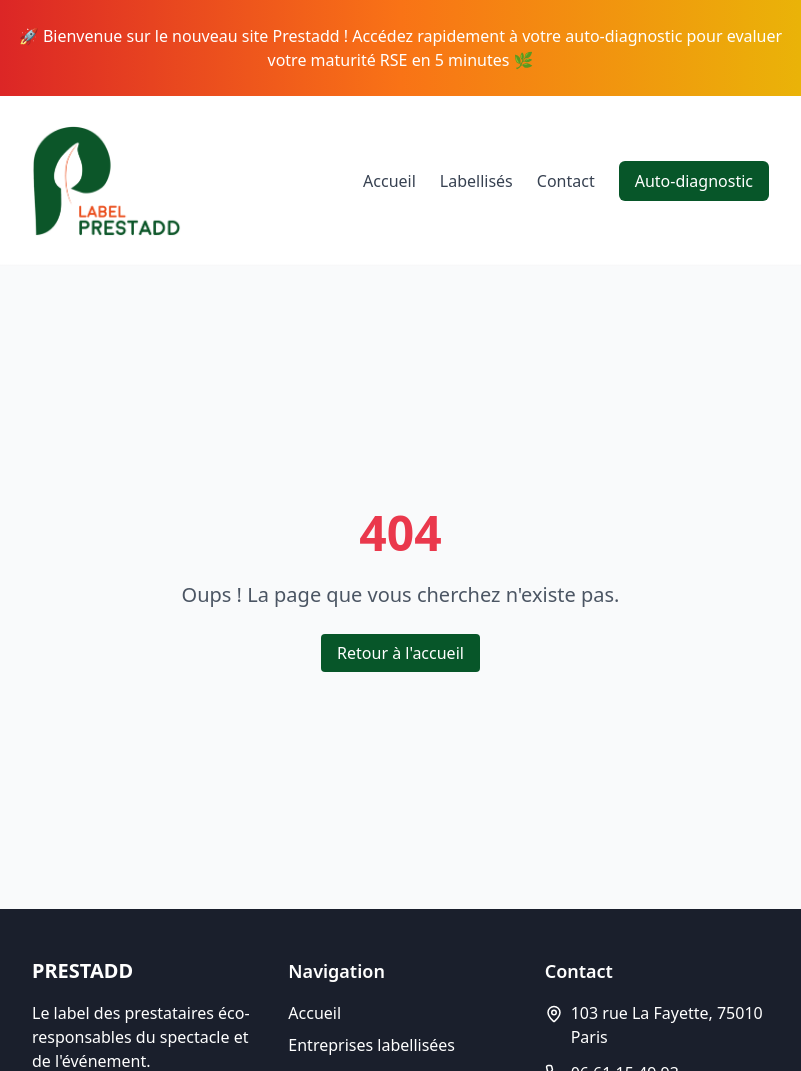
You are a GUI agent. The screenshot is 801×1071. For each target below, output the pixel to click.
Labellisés (476, 181)
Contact (566, 181)
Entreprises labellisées (371, 1045)
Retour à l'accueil (400, 653)
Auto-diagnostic (694, 181)
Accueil (389, 181)
